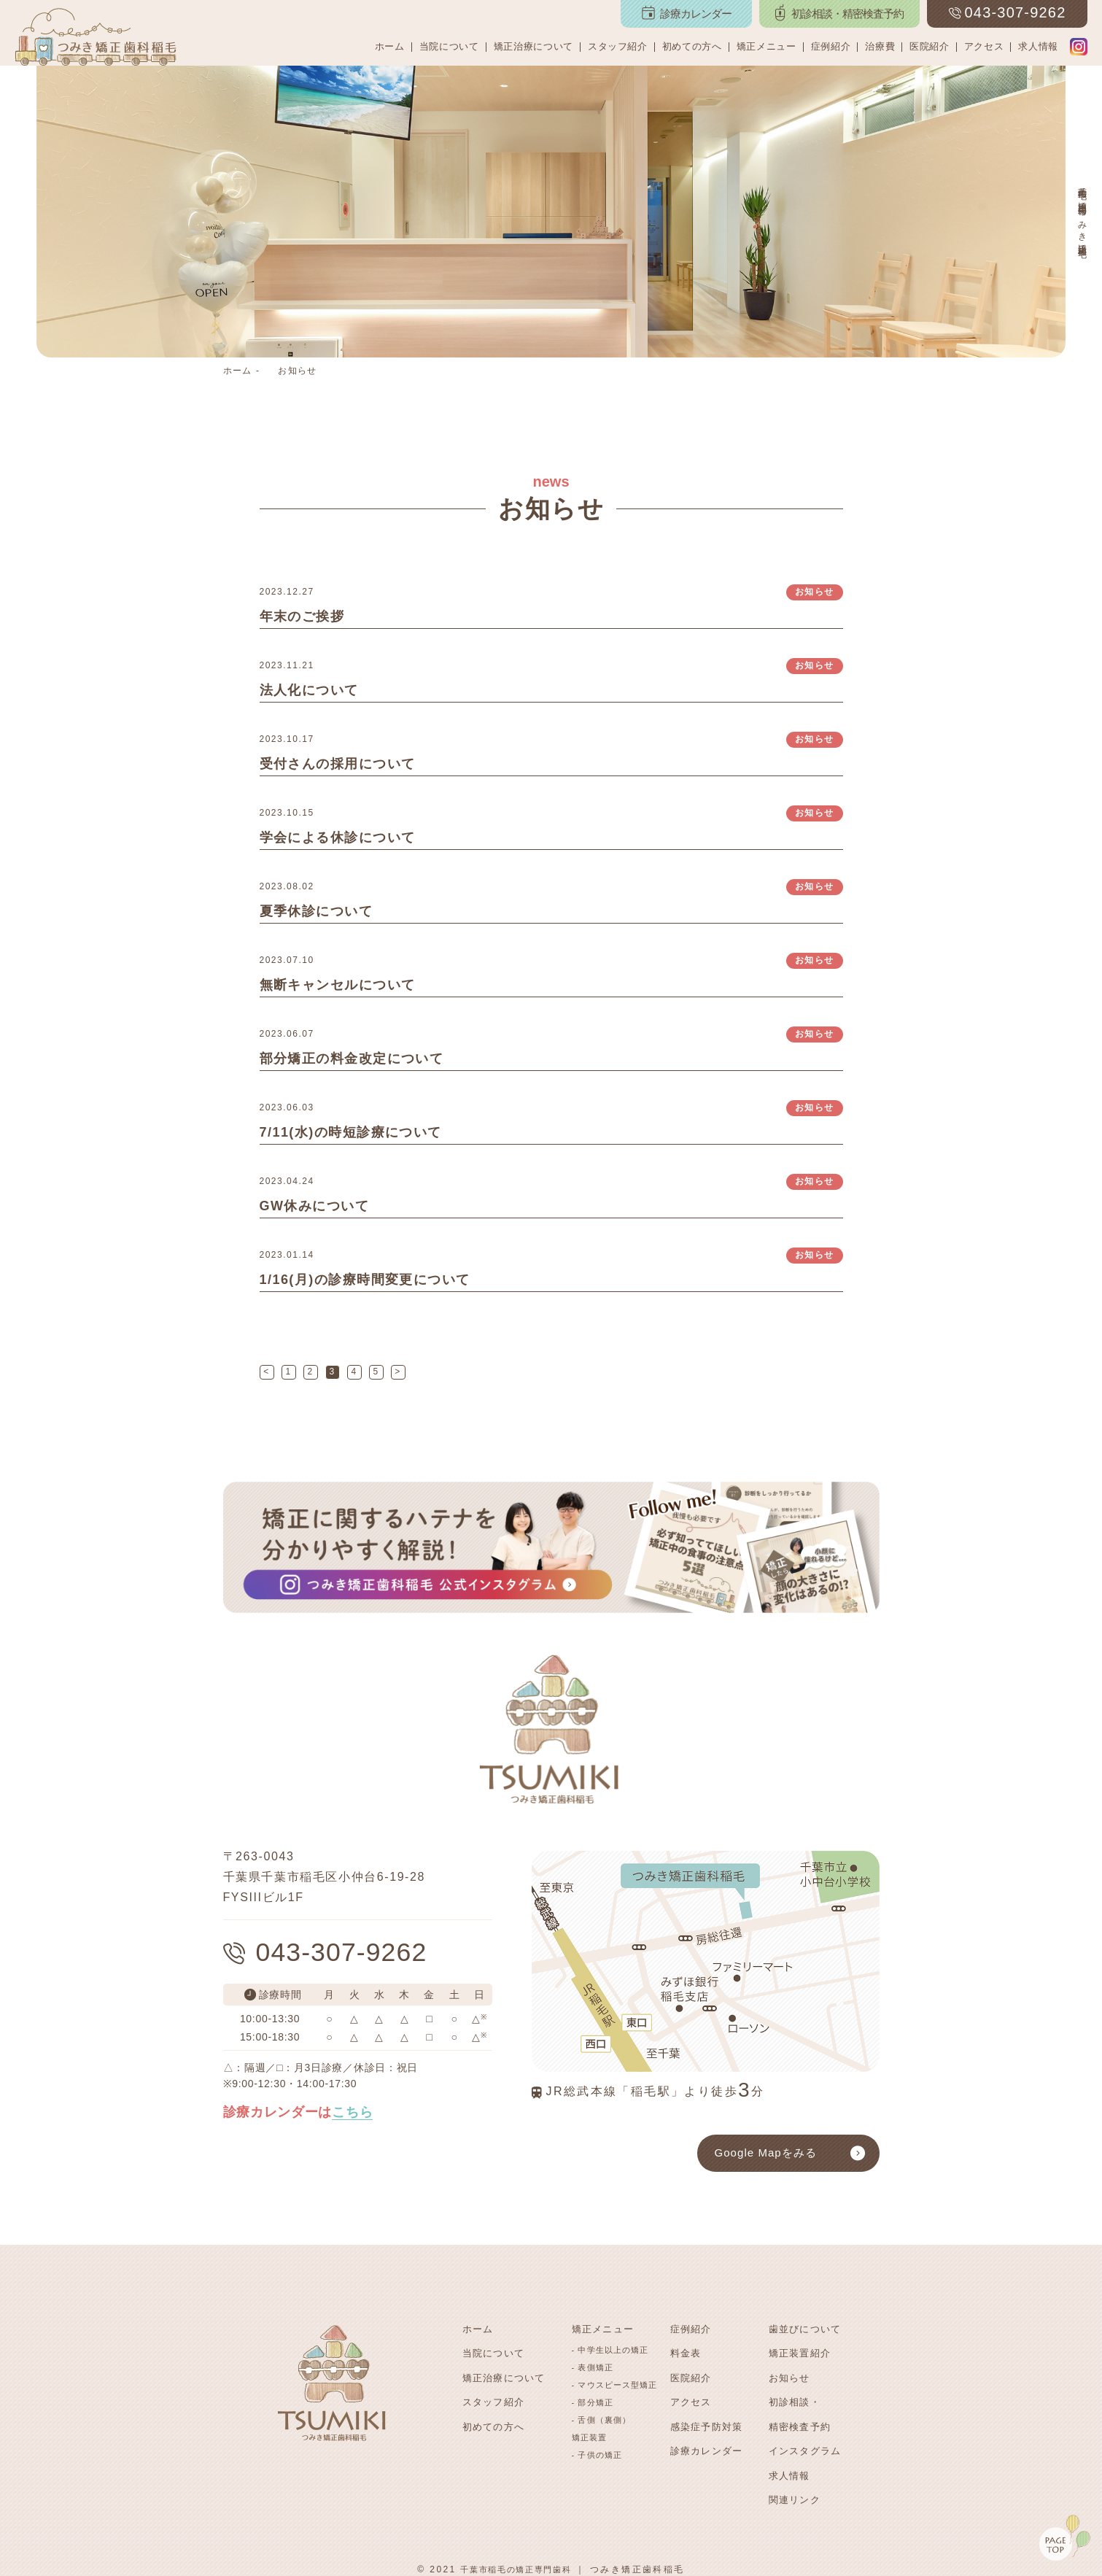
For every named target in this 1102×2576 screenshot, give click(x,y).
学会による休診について (338, 837)
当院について (449, 46)
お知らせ (297, 370)
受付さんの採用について (338, 764)
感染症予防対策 (706, 2422)
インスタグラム (805, 2445)
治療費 (880, 46)
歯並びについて (805, 2329)
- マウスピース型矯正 (615, 2384)
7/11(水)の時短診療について (351, 1132)
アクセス (984, 46)
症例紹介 (831, 46)
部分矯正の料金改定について (352, 1058)
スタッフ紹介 (618, 46)
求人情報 (1038, 46)
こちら (352, 2114)
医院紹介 (929, 46)
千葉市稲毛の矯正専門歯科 (516, 2561)
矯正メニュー (766, 46)
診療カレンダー (706, 2445)
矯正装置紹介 (800, 2352)
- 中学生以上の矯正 (610, 2349)
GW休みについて (315, 1206)
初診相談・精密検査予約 (800, 2411)
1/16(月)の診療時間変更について (365, 1279)
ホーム (390, 46)
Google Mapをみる (766, 2152)
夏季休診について (316, 911)
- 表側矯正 (592, 2366)
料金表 (686, 2352)
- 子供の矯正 (597, 2454)
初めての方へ (692, 46)
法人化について (310, 690)
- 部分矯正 (592, 2401)
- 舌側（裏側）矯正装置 (602, 2428)
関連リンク (795, 2492)
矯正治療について (533, 46)
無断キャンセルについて (338, 985)
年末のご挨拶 (302, 616)
